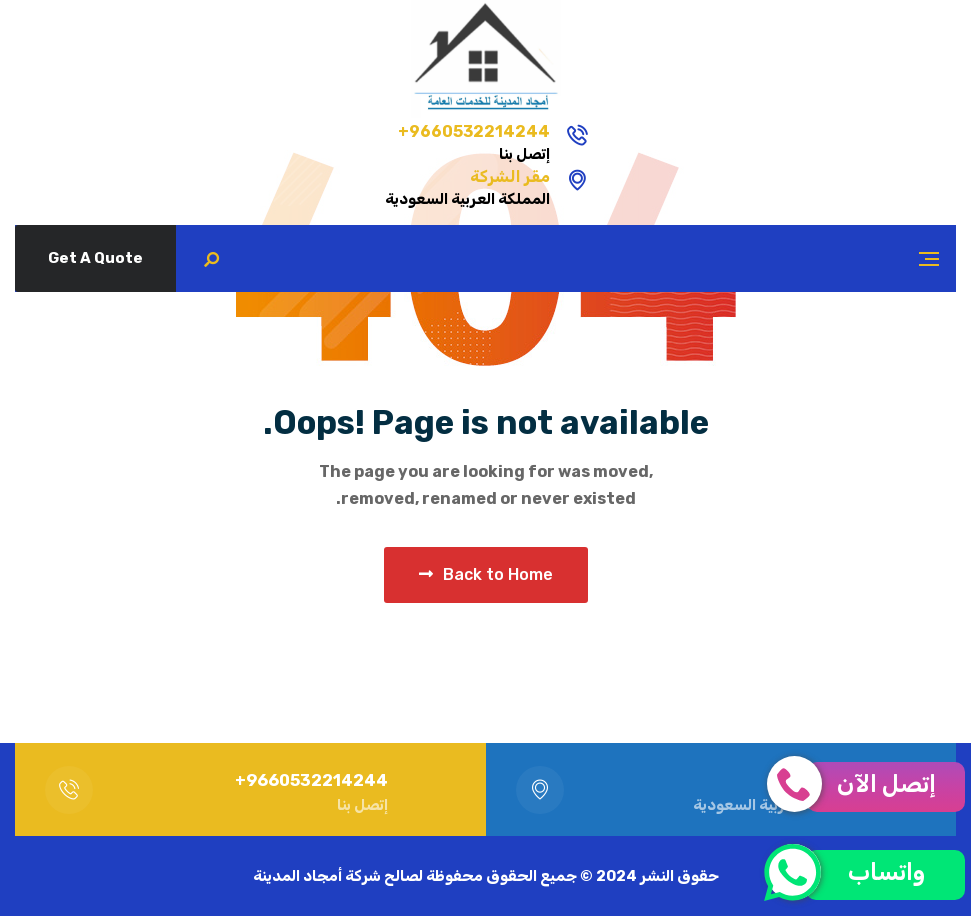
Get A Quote (95, 258)
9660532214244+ (580, 131)
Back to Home (486, 574)
